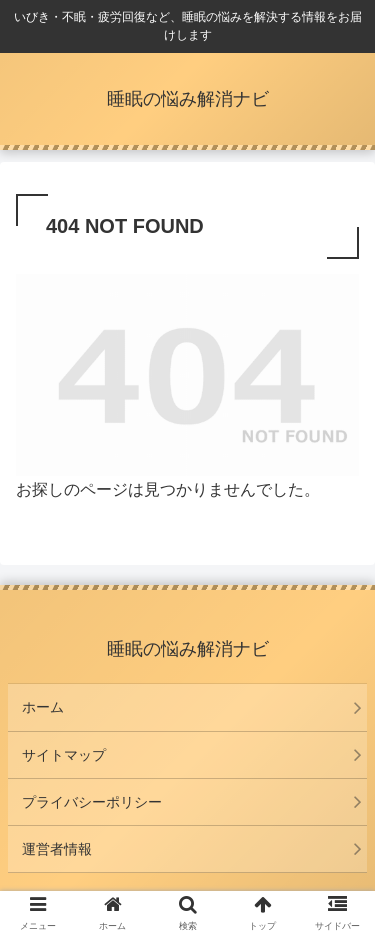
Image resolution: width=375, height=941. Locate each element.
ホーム (43, 707)
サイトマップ (64, 755)
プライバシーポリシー (92, 802)
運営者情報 (57, 849)
